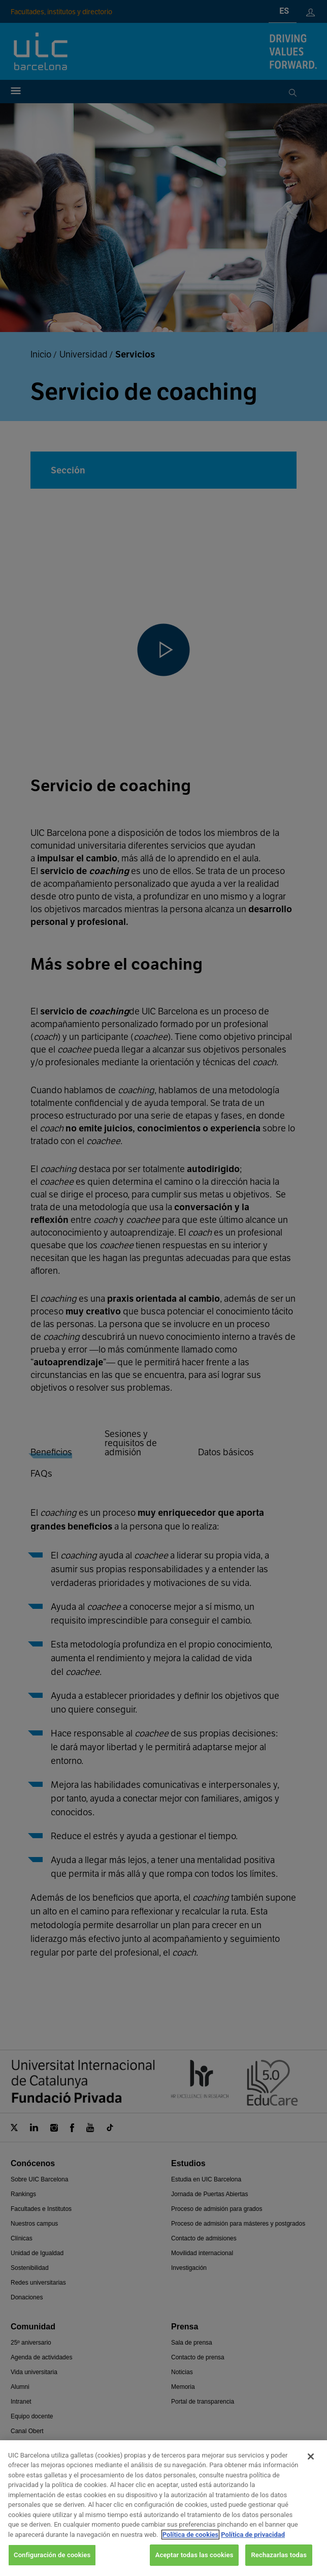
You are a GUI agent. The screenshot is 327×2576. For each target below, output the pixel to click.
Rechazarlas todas (279, 2555)
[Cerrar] (311, 2456)
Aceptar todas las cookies (194, 2555)
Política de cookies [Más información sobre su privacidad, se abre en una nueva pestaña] (190, 2534)
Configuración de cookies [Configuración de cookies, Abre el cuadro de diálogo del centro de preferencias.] (52, 2555)
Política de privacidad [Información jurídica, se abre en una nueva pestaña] (253, 2534)
